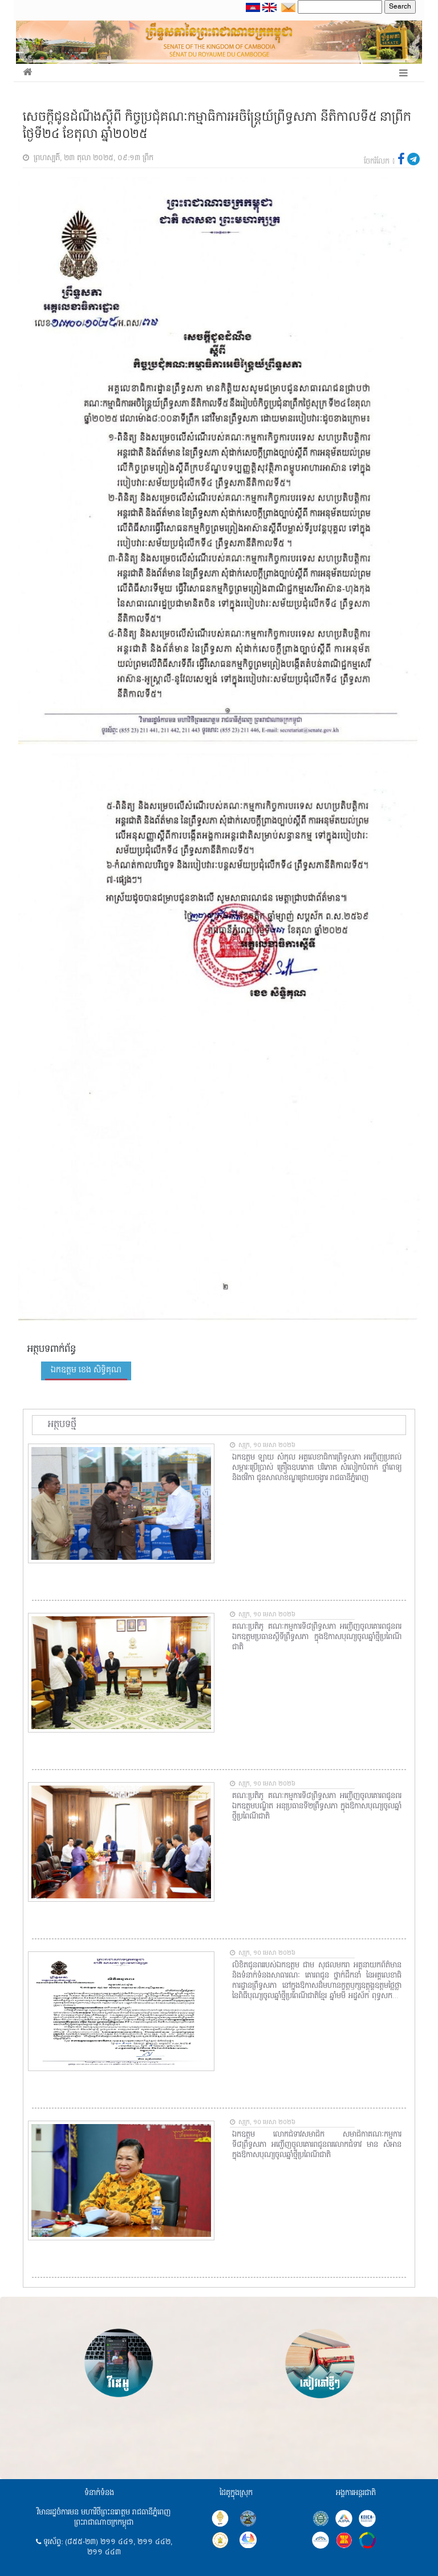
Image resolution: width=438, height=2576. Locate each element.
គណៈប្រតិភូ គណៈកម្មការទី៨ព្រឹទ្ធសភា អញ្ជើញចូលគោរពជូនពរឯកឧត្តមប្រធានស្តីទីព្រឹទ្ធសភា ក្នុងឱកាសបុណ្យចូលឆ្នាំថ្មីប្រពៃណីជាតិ (317, 1637)
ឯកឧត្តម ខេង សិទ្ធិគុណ (86, 1370)
